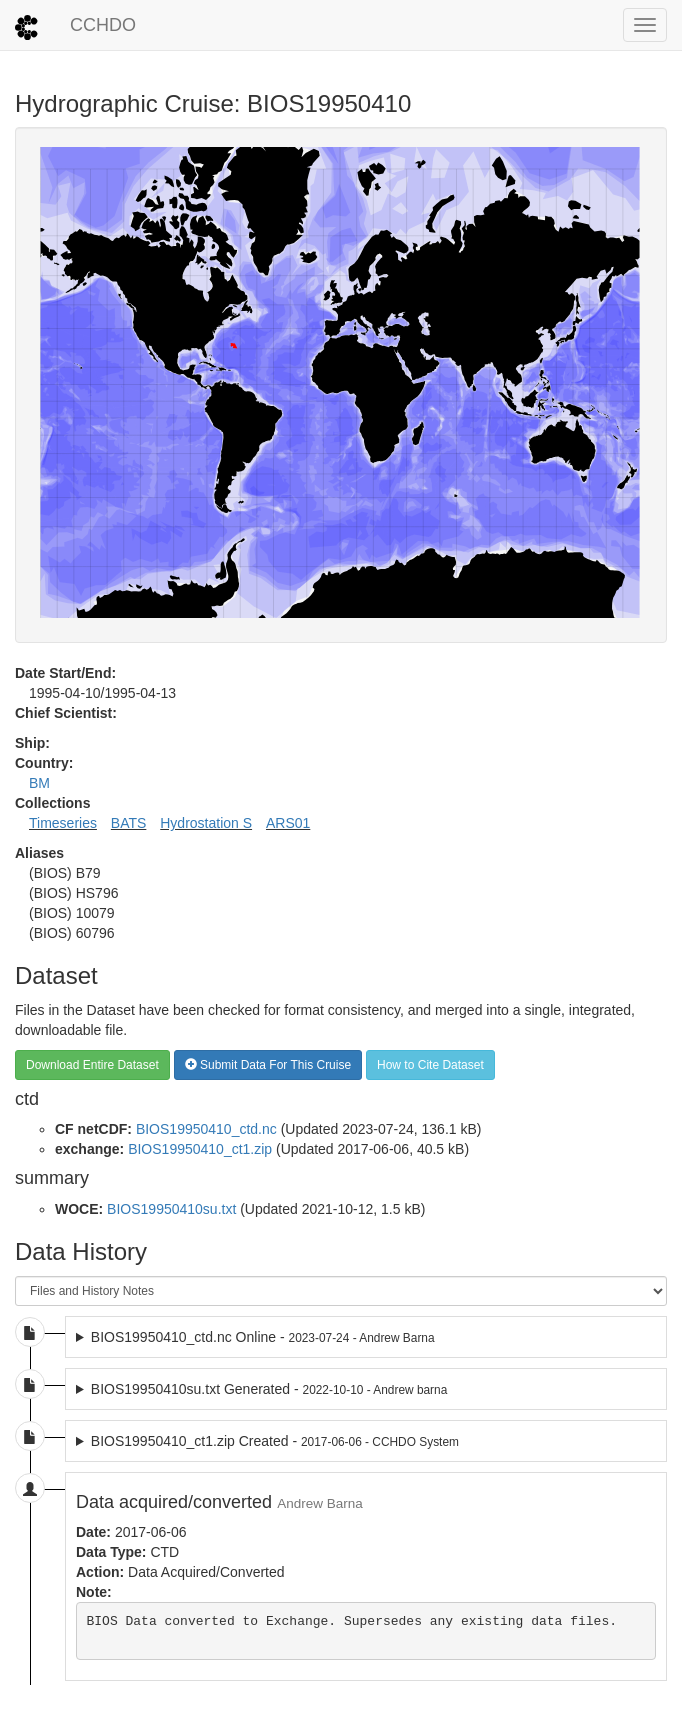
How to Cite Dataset (430, 1065)
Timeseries (63, 823)
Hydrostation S (206, 823)
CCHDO (103, 25)
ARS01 (288, 823)
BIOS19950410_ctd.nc (206, 1129)
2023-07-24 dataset (366, 1337)
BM (39, 783)
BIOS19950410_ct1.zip (200, 1149)
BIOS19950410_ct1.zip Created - (275, 1441)
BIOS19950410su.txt (171, 1209)
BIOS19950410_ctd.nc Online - (263, 1337)
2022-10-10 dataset (366, 1389)
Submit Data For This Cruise (268, 1065)
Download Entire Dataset (92, 1065)
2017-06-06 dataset (366, 1441)
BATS (129, 823)
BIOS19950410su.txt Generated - (269, 1389)
